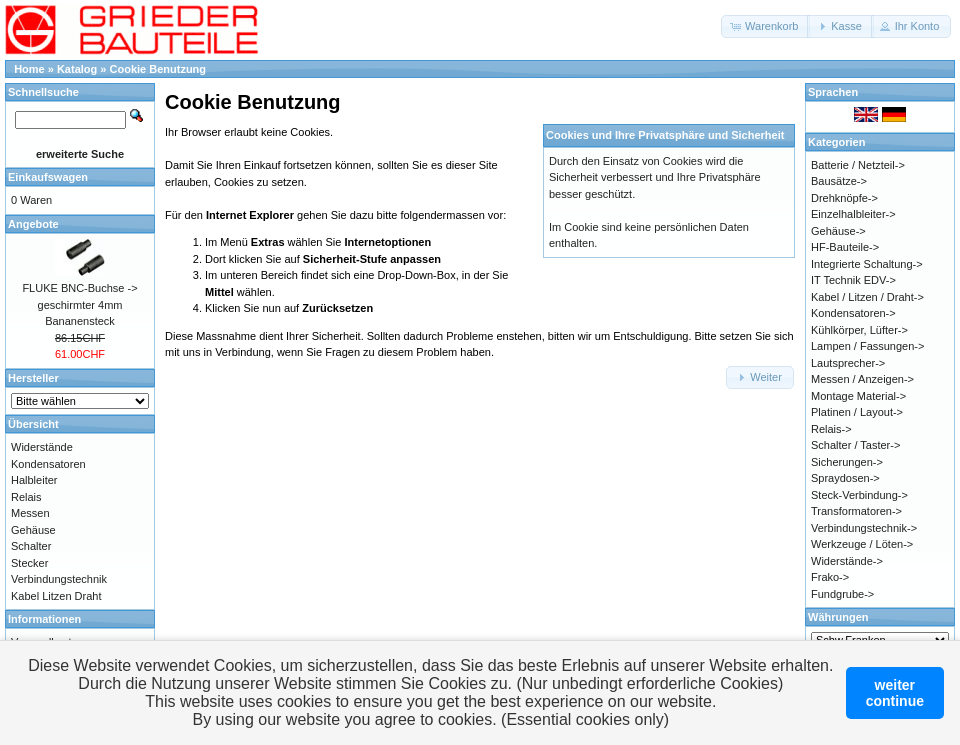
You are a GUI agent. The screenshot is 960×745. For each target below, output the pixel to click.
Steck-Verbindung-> (859, 495)
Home (29, 69)
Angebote (33, 224)
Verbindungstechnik (59, 579)
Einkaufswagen (48, 177)
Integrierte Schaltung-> (867, 264)
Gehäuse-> (838, 231)
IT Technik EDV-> (853, 280)
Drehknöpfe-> (844, 198)
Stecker (29, 563)
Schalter (31, 546)
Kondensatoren (48, 464)
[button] (765, 26)
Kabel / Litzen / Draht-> (867, 297)
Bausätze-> (839, 181)
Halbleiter (34, 480)
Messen (30, 513)
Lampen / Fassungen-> (867, 346)
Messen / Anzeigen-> (862, 379)
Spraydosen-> (845, 478)
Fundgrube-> (842, 594)
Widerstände (42, 447)
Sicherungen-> (847, 462)
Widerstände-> (847, 561)
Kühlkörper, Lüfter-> (859, 330)
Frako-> (830, 577)
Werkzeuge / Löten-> (862, 544)
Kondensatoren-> (853, 313)
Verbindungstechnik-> (864, 528)
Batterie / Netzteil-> (858, 165)
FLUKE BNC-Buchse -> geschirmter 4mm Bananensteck (79, 304)
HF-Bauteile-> (845, 247)
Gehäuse (33, 530)
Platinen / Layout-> (857, 412)
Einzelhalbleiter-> (853, 214)
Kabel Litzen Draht (56, 596)
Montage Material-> (858, 396)
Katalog (77, 69)
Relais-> (831, 429)
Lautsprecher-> (848, 363)
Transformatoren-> (856, 511)
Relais (26, 497)
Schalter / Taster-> (855, 445)
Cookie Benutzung (158, 69)
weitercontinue (895, 693)
